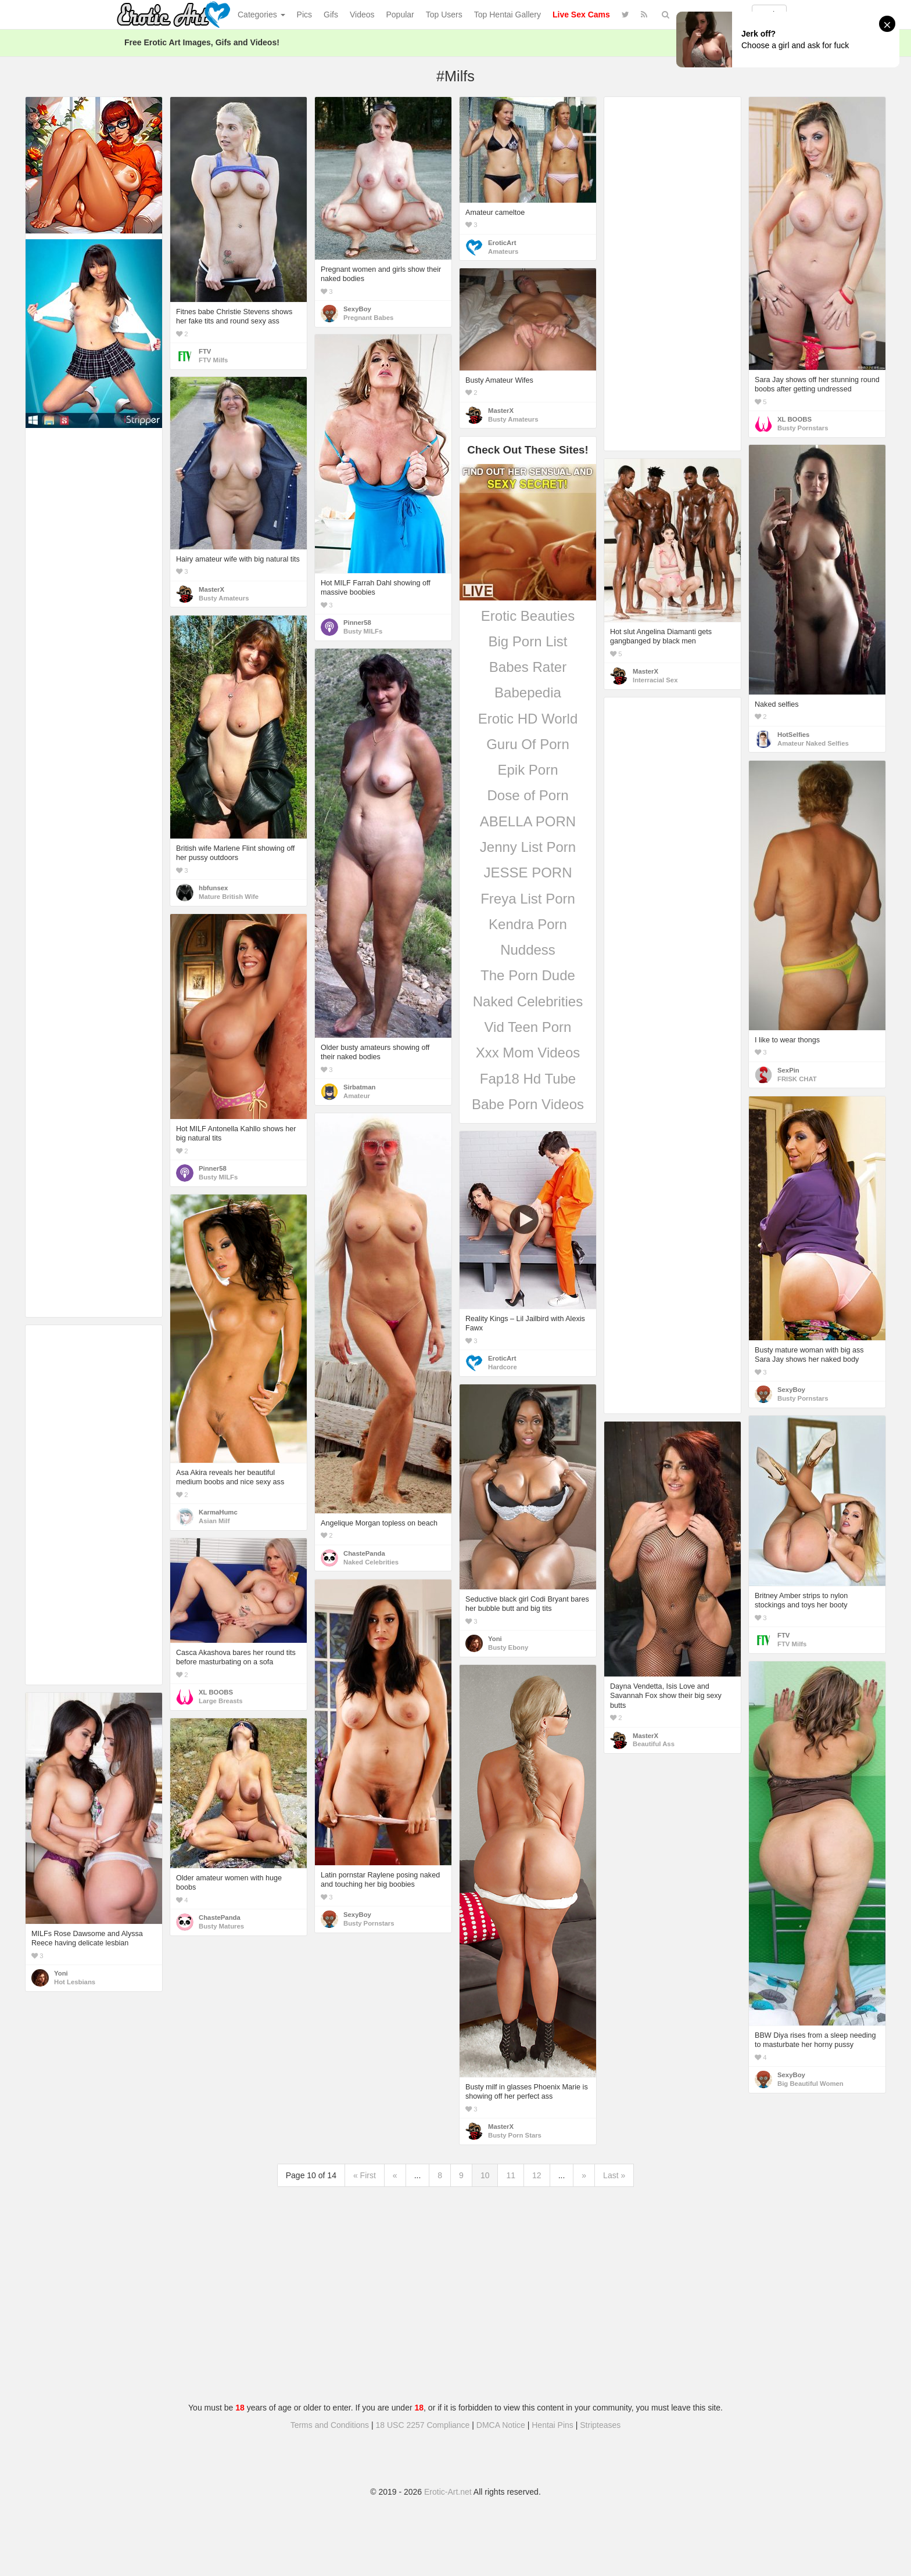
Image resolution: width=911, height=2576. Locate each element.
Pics (304, 14)
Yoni (495, 1638)
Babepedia (527, 692)
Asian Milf (214, 1520)
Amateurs (503, 251)
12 (536, 2175)
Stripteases (600, 2425)
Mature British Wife (229, 896)
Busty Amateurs (513, 419)
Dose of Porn (527, 795)
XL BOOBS (794, 419)
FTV (205, 351)
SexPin (788, 1070)
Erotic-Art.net (448, 2491)
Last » (614, 2175)
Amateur (356, 1095)
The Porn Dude (527, 975)
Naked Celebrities (528, 1001)
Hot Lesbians (74, 1981)
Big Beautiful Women (810, 2083)
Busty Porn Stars (514, 2135)
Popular (400, 14)
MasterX (501, 410)
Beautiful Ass (654, 1743)
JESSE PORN (527, 872)
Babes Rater (527, 667)
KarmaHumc (218, 1512)
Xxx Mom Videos (528, 1052)
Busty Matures (221, 1926)
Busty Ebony (508, 1647)
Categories (261, 14)
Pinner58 (357, 622)
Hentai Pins (552, 2425)
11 (510, 2175)
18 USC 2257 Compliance (423, 2425)
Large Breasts (221, 1700)
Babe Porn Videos (528, 1104)
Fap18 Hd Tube (528, 1078)
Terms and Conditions (329, 2425)
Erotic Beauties (528, 616)
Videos (362, 14)
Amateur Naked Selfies (813, 743)
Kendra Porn (528, 924)
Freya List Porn (527, 898)
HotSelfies (793, 734)
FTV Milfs (213, 360)
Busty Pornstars (802, 427)
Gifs (331, 14)
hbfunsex (213, 887)
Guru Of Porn (527, 744)
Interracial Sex (655, 680)
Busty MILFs (362, 631)
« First (364, 2175)
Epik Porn (527, 770)
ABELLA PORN (528, 821)
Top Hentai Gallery (507, 14)
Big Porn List (527, 641)
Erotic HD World (528, 718)
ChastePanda (364, 1553)
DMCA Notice (500, 2425)
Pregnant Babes (368, 317)
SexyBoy (357, 308)
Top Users (444, 14)
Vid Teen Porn (528, 1027)
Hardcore (502, 1366)
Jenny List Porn (528, 847)
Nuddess (527, 950)
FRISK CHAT (797, 1078)
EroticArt (502, 242)
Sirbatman (359, 1087)
